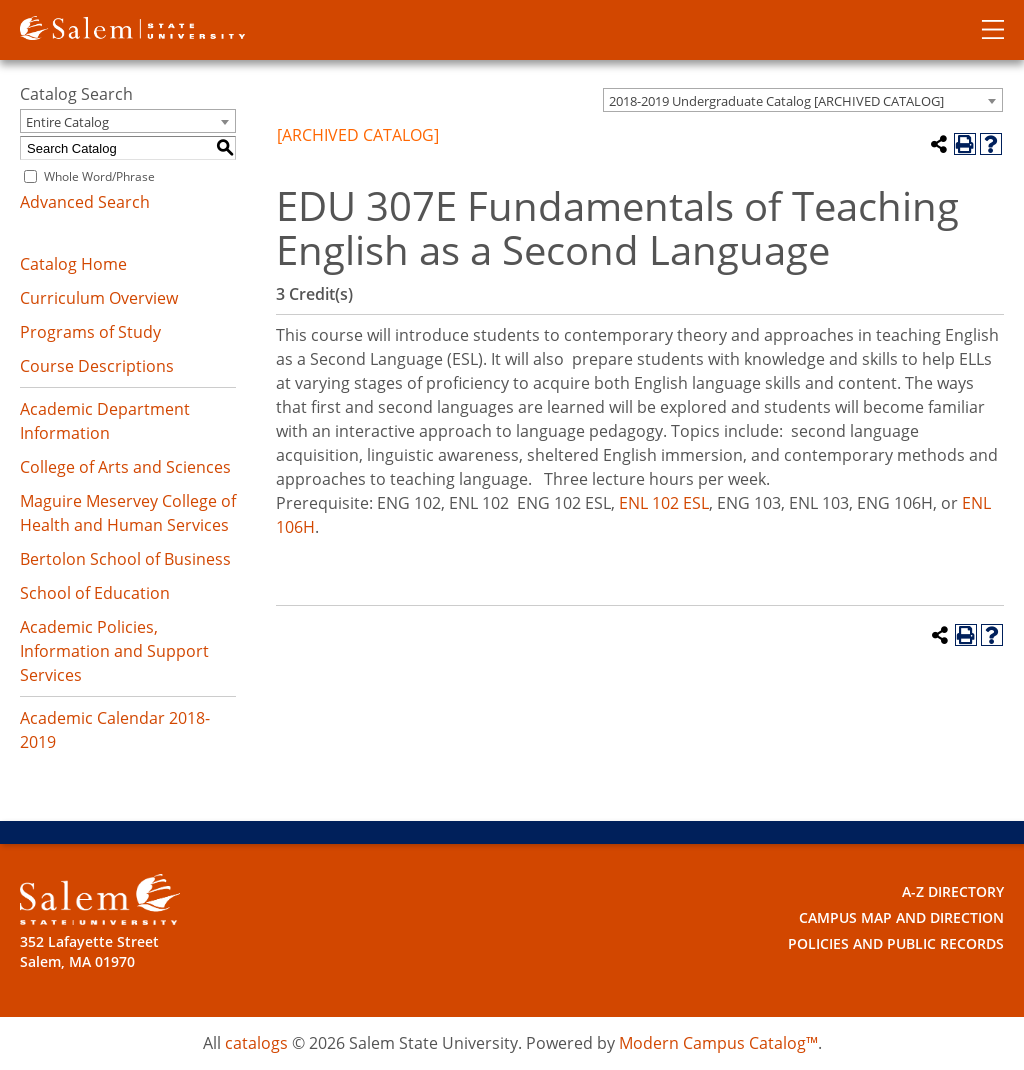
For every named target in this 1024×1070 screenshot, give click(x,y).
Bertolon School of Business (125, 559)
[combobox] (803, 100)
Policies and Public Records (896, 943)
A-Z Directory (953, 891)
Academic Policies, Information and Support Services (114, 651)
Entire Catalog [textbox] (67, 122)
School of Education (95, 593)
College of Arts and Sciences (125, 467)
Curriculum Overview (99, 298)
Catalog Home (73, 264)
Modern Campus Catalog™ (718, 1043)
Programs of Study (90, 332)
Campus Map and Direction (901, 917)
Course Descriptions (97, 366)
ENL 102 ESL (664, 503)
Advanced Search (85, 202)
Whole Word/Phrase (99, 176)
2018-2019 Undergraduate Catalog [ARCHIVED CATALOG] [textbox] (776, 101)
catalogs (256, 1043)
